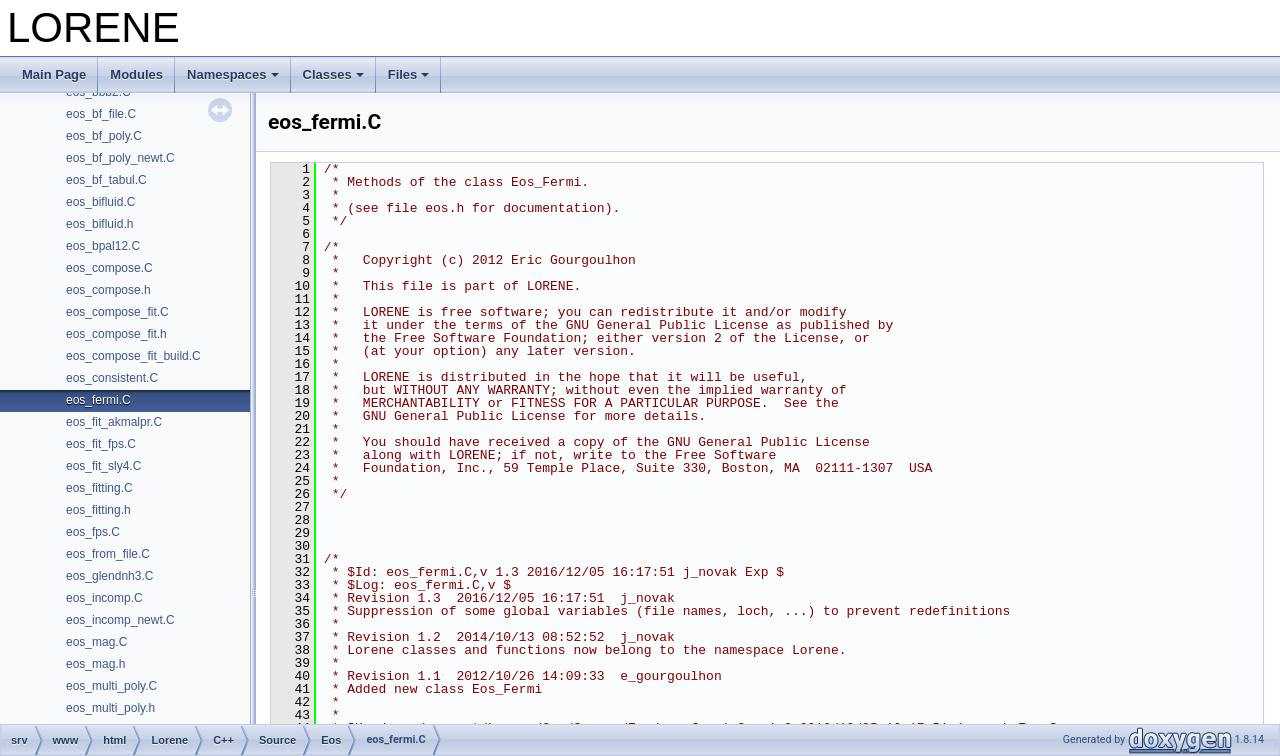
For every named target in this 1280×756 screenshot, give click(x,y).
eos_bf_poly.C (104, 136)
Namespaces (233, 74)
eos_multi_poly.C (111, 686)
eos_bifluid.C (100, 202)
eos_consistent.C (112, 378)
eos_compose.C (109, 268)
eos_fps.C (93, 532)
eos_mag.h (95, 664)
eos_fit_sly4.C (103, 466)
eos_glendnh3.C (109, 576)
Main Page (54, 74)
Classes (333, 74)
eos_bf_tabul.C (106, 180)
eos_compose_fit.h (116, 334)
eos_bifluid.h (99, 224)
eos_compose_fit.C (117, 312)
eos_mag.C (96, 642)
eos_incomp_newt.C (120, 620)
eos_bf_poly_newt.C (120, 158)
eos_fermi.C (98, 400)
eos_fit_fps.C (101, 444)
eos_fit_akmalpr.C (114, 422)
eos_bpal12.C (103, 246)
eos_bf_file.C (101, 114)
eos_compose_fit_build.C (133, 356)
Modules (136, 74)
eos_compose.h (108, 290)
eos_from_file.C (108, 554)
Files (409, 74)
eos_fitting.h (98, 510)
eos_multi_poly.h (110, 708)
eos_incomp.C (104, 598)
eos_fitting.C (99, 488)
